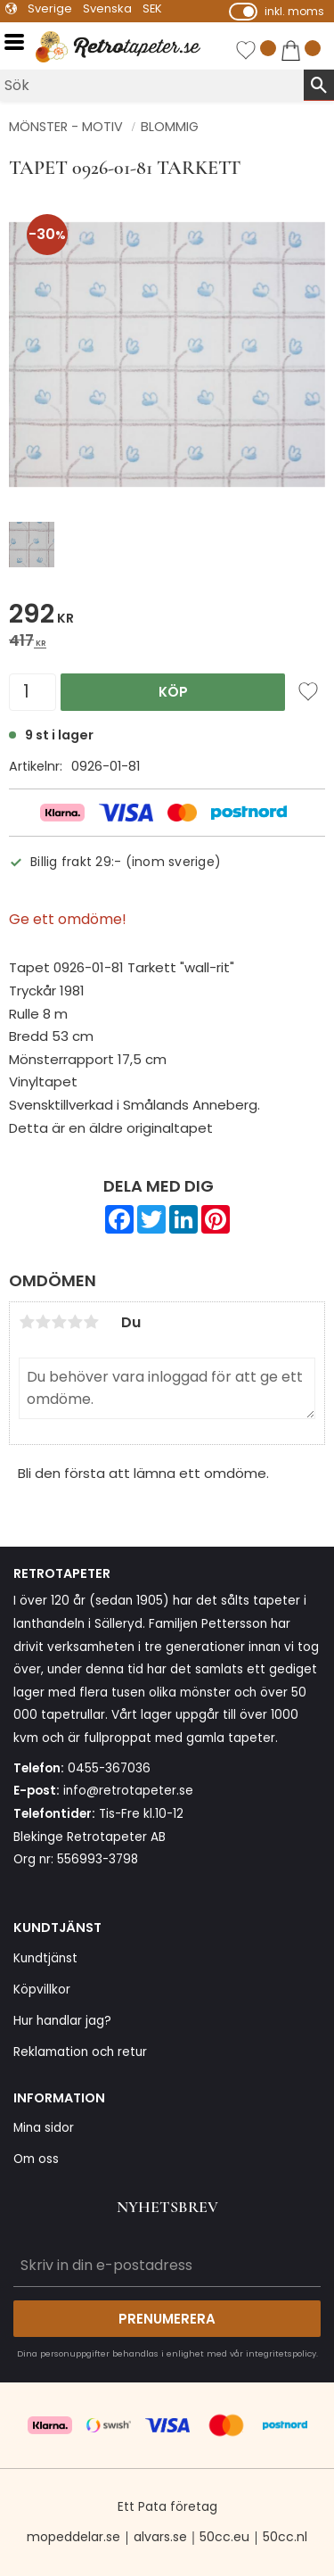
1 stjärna (27, 1322)
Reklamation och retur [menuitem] (80, 2051)
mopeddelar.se (73, 2537)
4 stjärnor (75, 1322)
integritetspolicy (281, 2353)
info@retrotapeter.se (128, 1790)
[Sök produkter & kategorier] (152, 85)
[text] (167, 617)
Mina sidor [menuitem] (43, 2127)
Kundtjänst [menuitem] (45, 1958)
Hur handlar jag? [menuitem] (62, 2020)
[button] (20, 42)
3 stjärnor (59, 1322)
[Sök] (319, 85)
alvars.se (160, 2537)
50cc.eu (224, 2537)
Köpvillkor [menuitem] (41, 1989)
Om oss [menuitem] (36, 2159)
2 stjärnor (43, 1322)
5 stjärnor (91, 1322)
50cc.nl (285, 2537)
